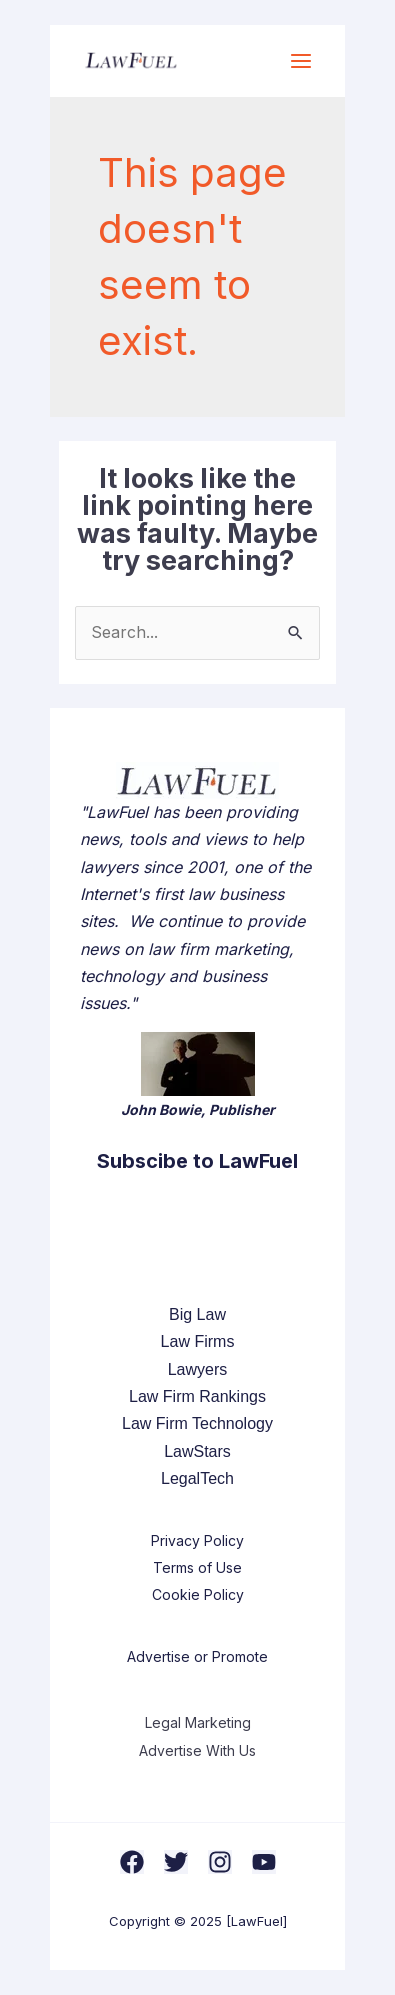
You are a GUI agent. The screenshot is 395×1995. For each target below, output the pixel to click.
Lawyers (198, 1369)
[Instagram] (220, 1862)
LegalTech (197, 1478)
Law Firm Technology (197, 1423)
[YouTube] (264, 1862)
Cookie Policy (198, 1594)
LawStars (197, 1451)
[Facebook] (132, 1862)
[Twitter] (176, 1862)
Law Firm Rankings (197, 1396)
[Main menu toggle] (301, 61)
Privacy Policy (197, 1540)
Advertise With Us (197, 1750)
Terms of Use (197, 1567)
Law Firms (198, 1341)
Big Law (197, 1314)
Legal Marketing (198, 1722)
